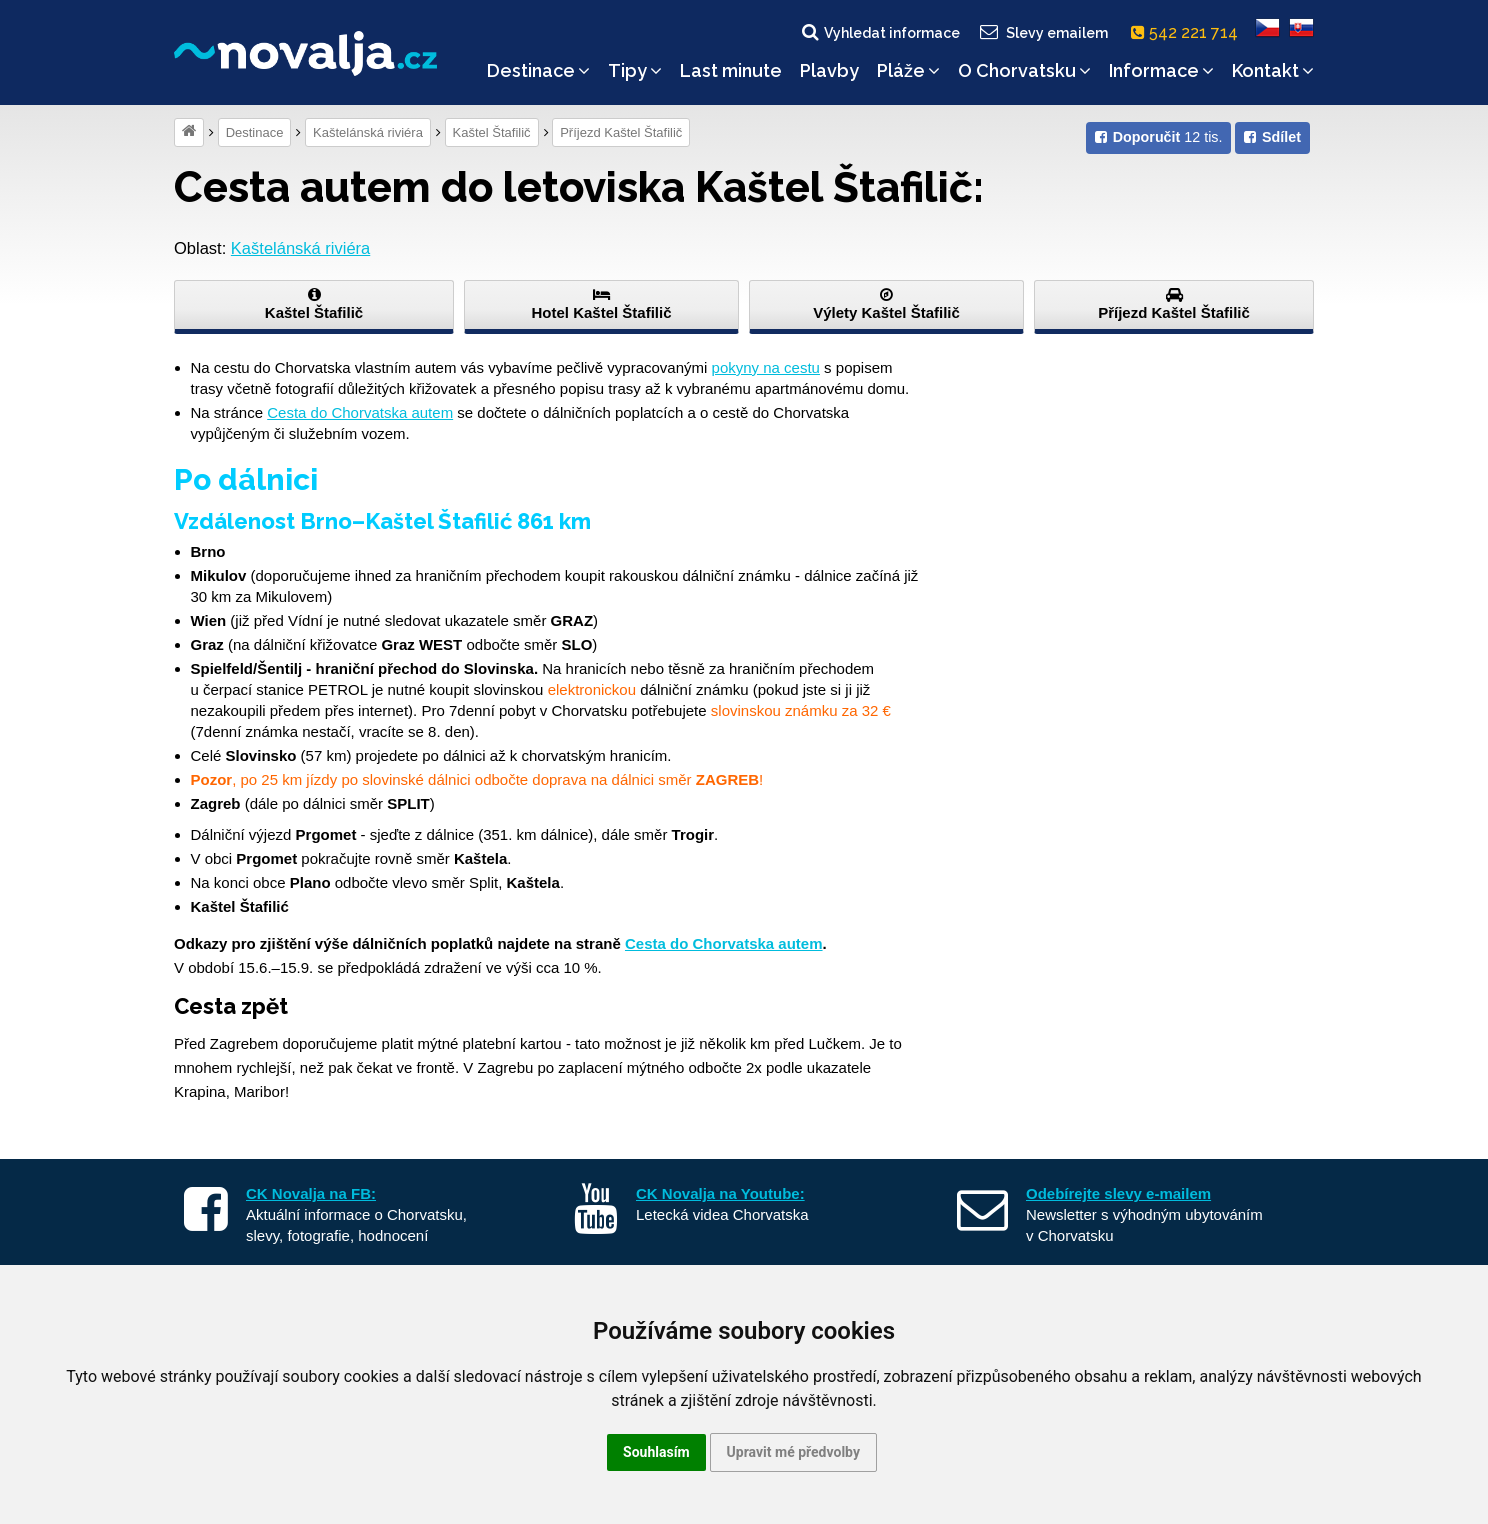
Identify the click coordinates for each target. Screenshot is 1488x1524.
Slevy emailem (1043, 32)
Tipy (635, 70)
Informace (1161, 70)
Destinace (538, 70)
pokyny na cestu (766, 367)
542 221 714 (1188, 32)
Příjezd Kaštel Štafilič (621, 132)
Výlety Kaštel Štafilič (886, 304)
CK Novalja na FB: (311, 1193)
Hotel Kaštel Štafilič (601, 304)
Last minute (731, 70)
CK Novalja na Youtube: (720, 1193)
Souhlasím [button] (656, 1452)
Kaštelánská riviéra (368, 132)
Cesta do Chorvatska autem (360, 412)
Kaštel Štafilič (492, 132)
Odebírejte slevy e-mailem (1118, 1193)
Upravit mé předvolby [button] (793, 1452)
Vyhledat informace (879, 32)
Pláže (908, 70)
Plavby (829, 70)
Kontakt (1273, 70)
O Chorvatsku (1024, 70)
